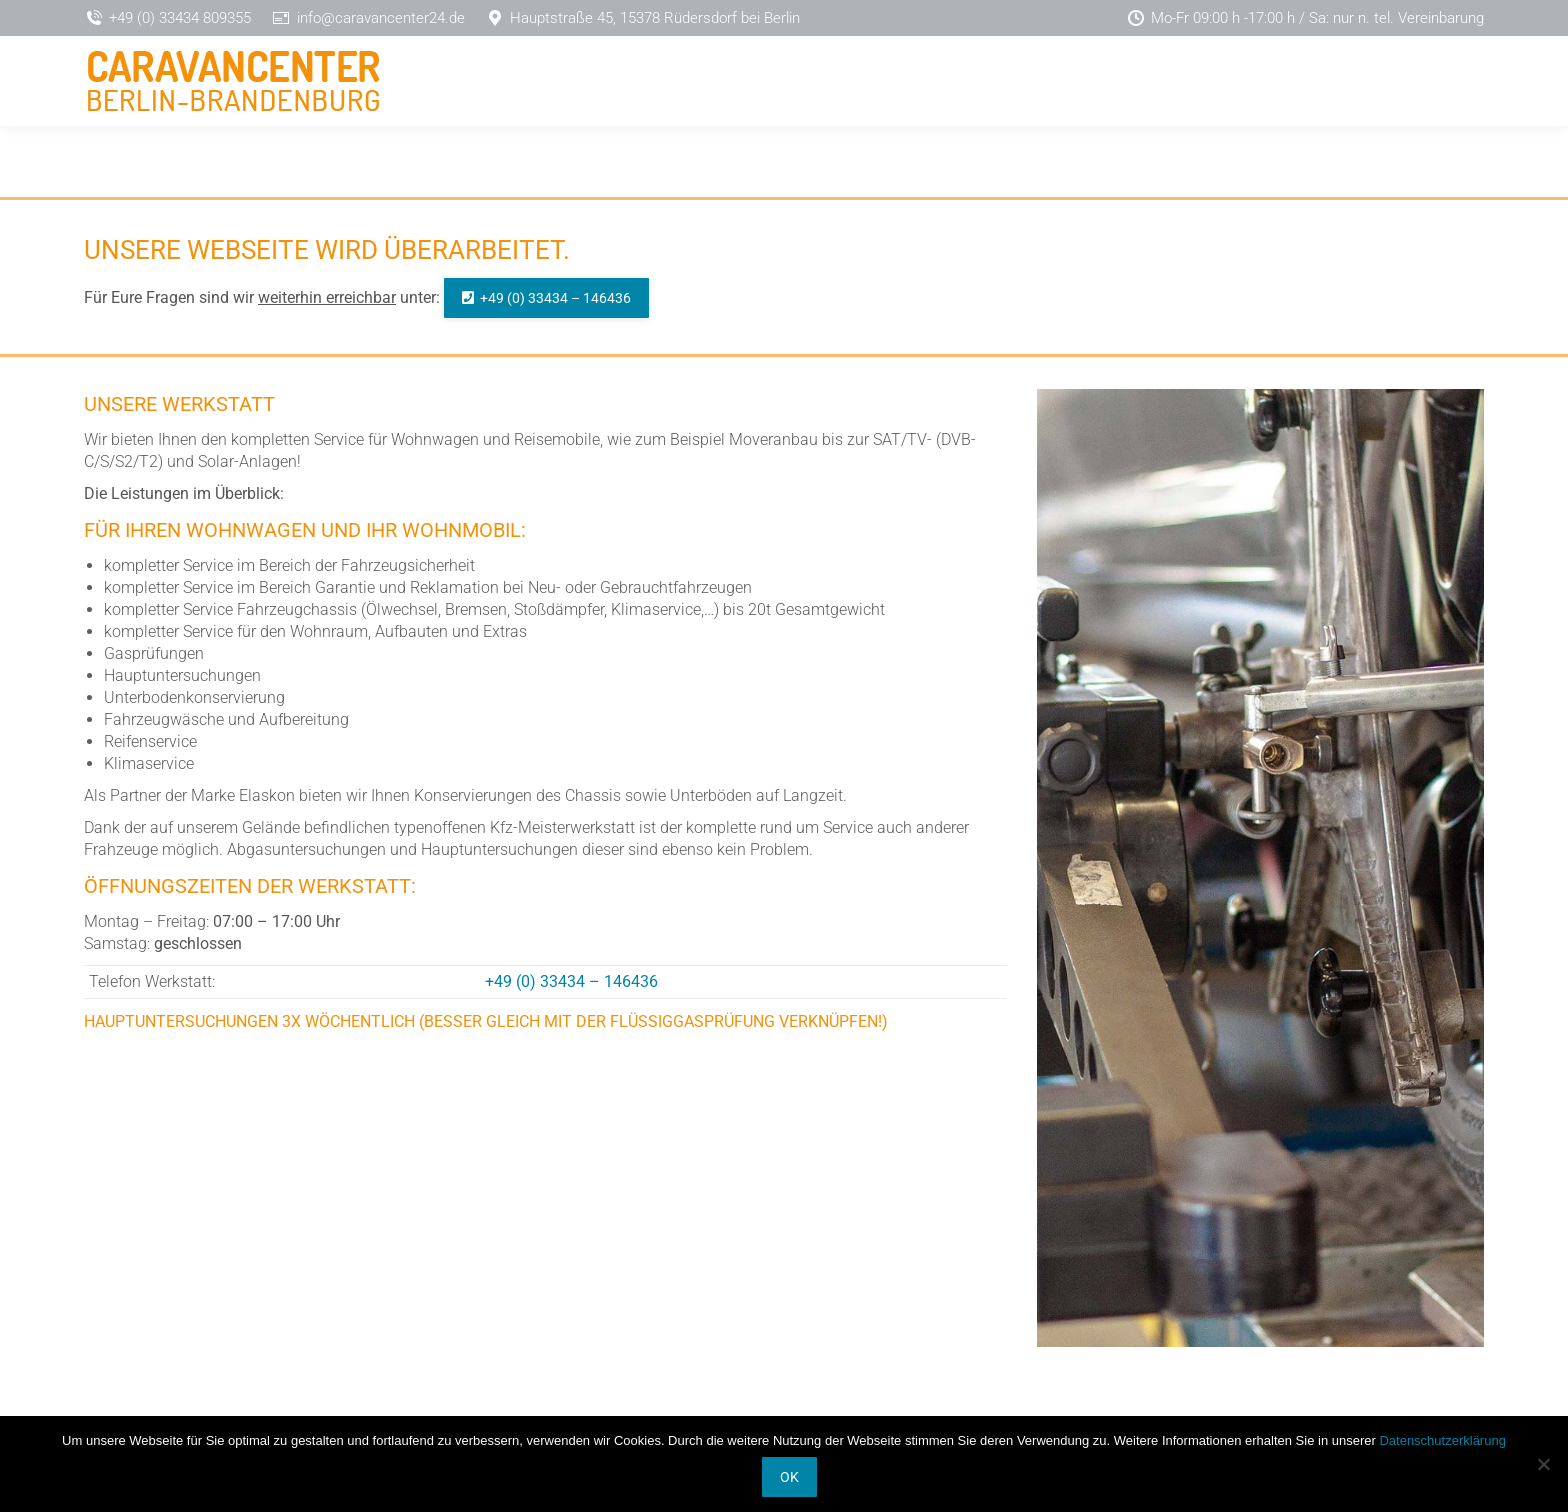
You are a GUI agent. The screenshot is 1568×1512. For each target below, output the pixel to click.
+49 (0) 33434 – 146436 (571, 981)
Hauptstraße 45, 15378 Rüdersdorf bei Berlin (655, 18)
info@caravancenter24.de (381, 18)
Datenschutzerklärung (1442, 1440)
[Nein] (1543, 1464)
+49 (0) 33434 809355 (180, 18)
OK (789, 1477)
